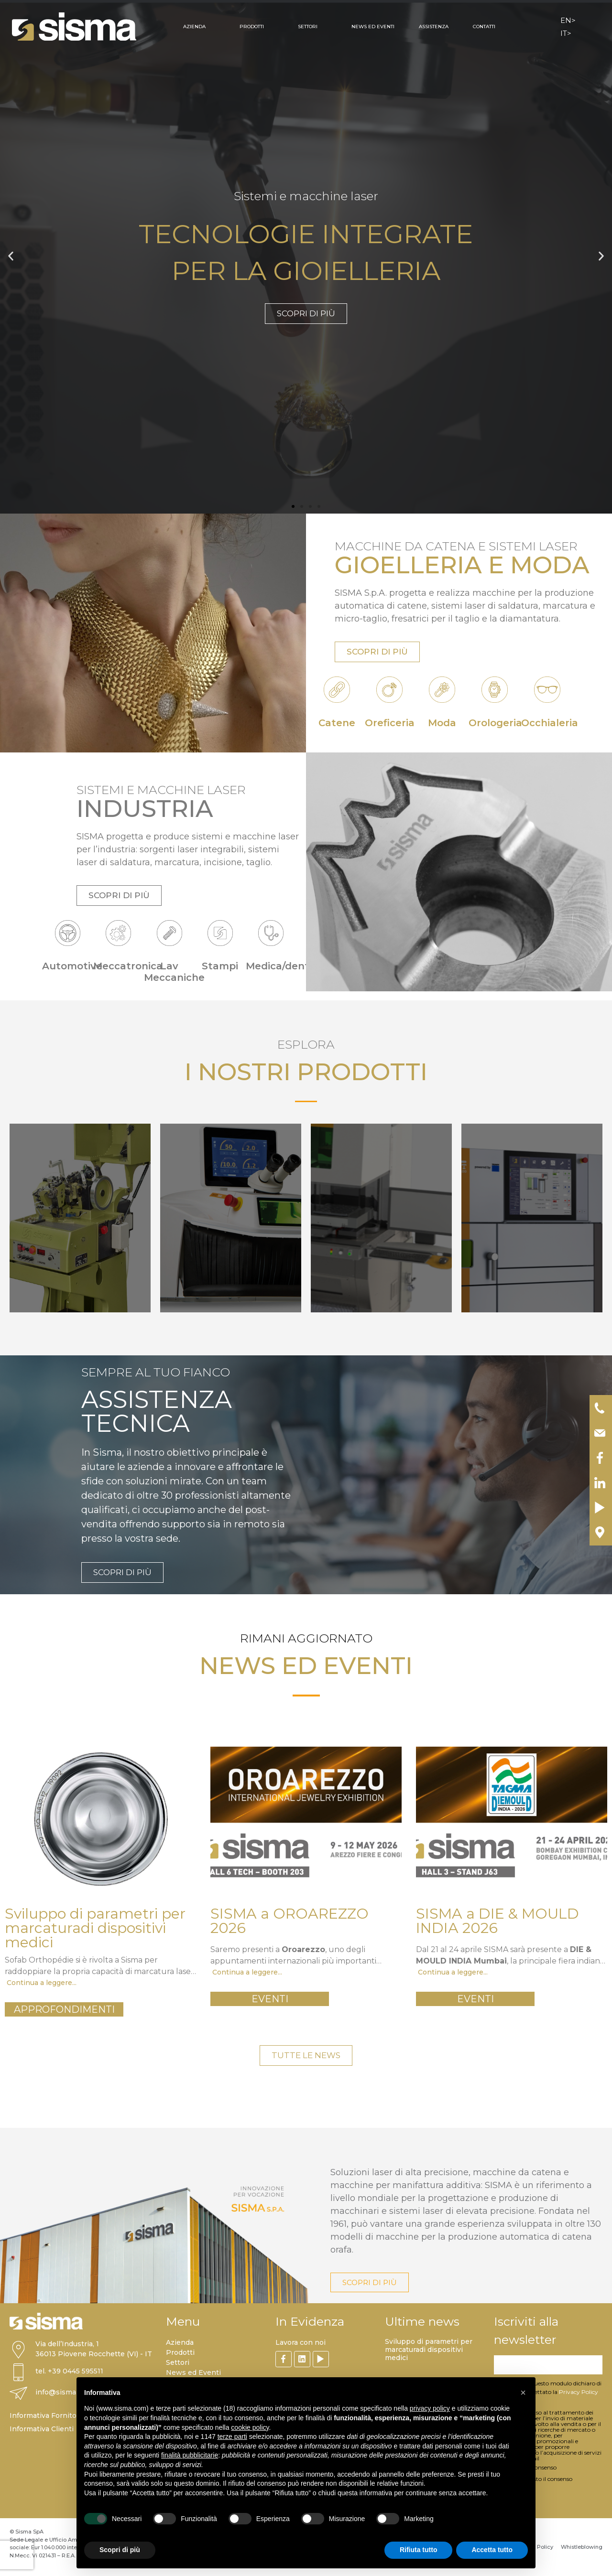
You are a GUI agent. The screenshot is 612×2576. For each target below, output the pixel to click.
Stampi (220, 966)
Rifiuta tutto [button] (418, 2550)
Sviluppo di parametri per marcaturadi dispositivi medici (428, 2349)
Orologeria (495, 723)
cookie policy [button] (250, 2427)
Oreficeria (390, 723)
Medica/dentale (285, 966)
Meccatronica (128, 966)
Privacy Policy (578, 2391)
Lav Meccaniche (174, 971)
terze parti (232, 2436)
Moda (442, 723)
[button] (11, 256)
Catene (336, 723)
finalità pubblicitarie (189, 2455)
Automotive (72, 966)
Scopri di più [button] (119, 2550)
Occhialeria (549, 723)
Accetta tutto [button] (492, 2550)
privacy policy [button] (430, 2408)
